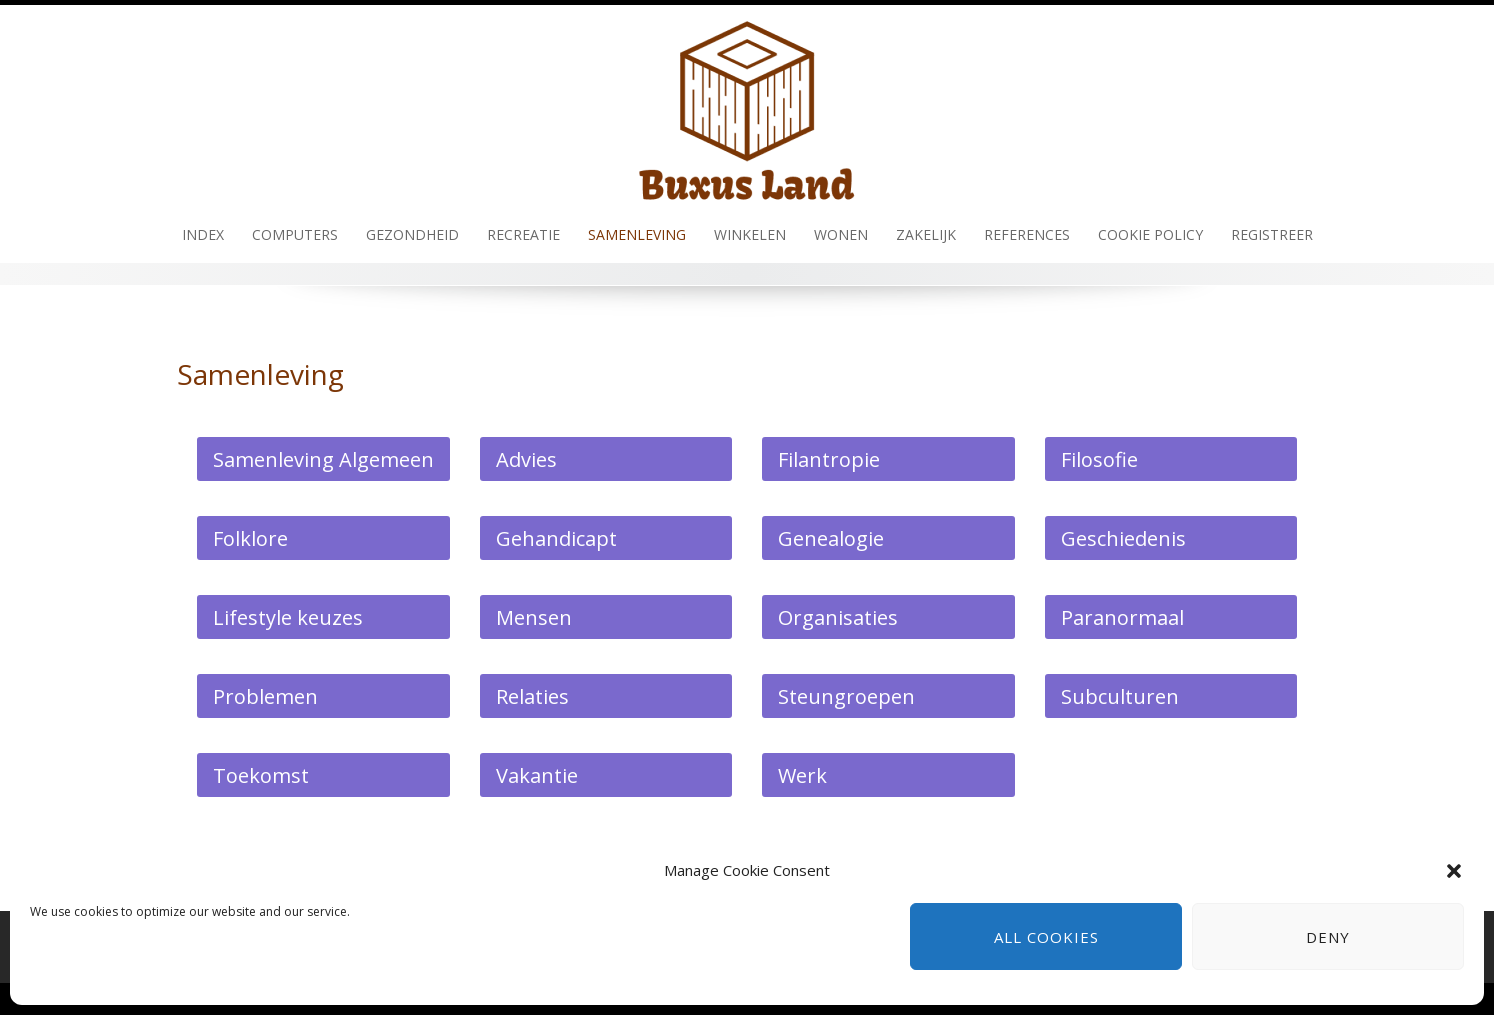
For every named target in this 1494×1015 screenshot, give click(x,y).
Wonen (841, 234)
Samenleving (637, 234)
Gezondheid (412, 234)
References (1027, 234)
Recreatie (523, 234)
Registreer (1272, 234)
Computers (295, 234)
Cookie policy (1150, 234)
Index (203, 234)
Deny (1328, 937)
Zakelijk (926, 234)
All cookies (1046, 937)
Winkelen (750, 234)
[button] (1454, 871)
